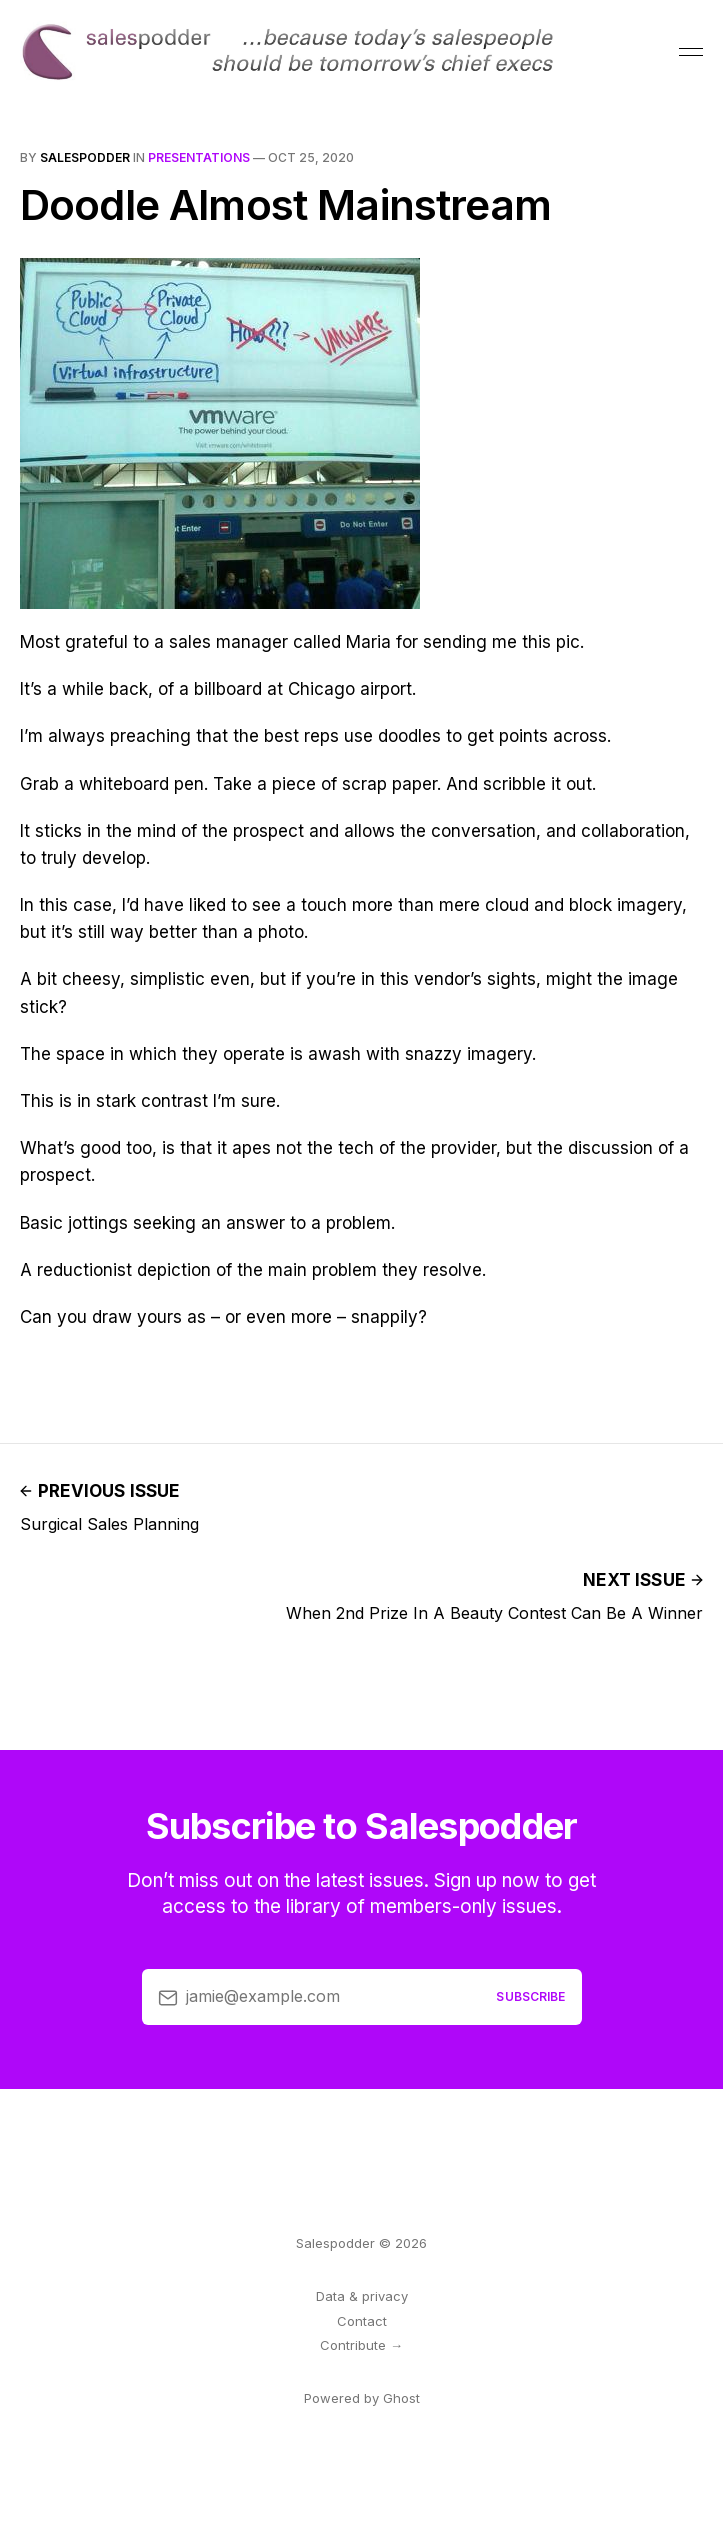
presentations (199, 157)
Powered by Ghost (362, 2398)
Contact (362, 2321)
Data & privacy (362, 2296)
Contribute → (361, 2345)
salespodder (85, 157)
